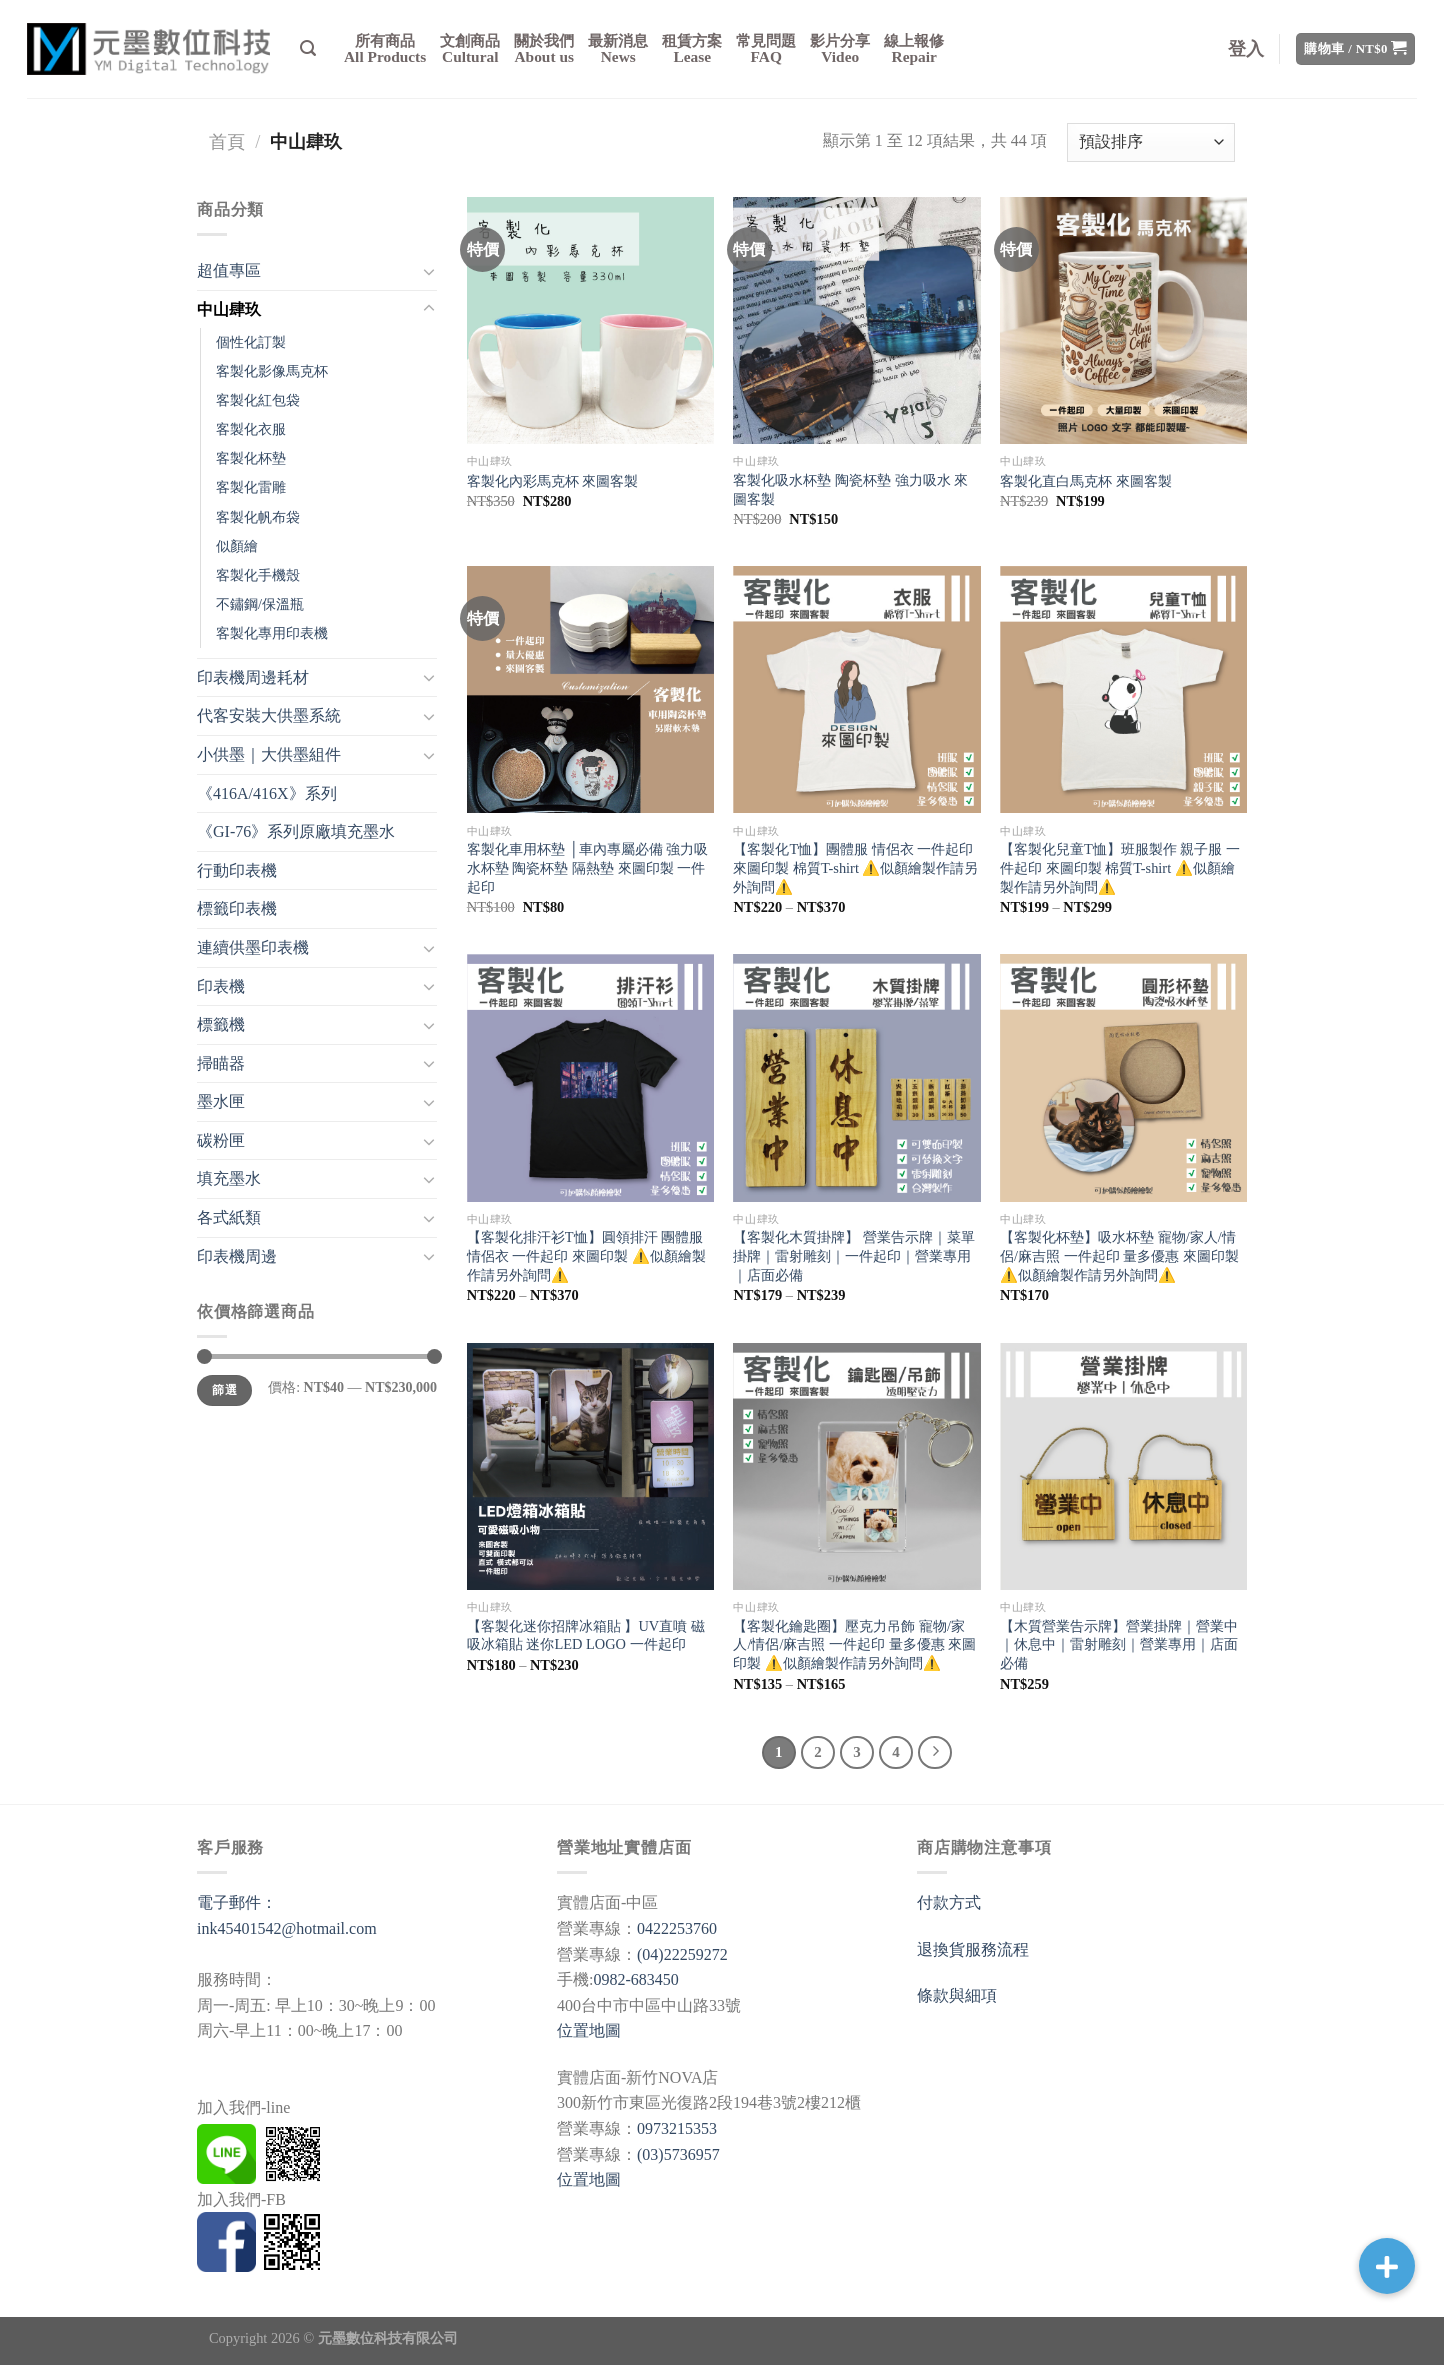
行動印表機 (237, 870)
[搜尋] (308, 48)
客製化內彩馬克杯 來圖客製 (553, 481)
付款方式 (949, 1902)
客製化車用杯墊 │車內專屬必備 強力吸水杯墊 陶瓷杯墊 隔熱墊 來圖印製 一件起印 (587, 867)
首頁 (227, 142)
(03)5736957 (678, 2154)
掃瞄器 (221, 1063)
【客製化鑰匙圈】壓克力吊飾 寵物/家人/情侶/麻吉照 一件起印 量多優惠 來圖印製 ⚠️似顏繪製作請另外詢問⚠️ (854, 1644)
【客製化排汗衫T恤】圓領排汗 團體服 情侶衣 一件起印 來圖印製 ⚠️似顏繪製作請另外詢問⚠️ (586, 1255)
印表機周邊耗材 (253, 677)
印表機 (221, 986)
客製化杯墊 (251, 458)
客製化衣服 (251, 429)
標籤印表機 (237, 908)
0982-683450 (635, 1979)
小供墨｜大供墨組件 (269, 754)
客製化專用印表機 (272, 633)
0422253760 (677, 1928)
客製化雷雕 (251, 487)
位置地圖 (589, 2030)
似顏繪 (237, 546)
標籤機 (221, 1024)
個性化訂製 (251, 342)
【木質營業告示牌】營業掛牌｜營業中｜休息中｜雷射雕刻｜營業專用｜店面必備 (1119, 1644)
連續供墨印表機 (253, 947)
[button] (1387, 2266)
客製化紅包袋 (258, 400)
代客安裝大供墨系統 (269, 715)
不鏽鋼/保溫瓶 (260, 604)
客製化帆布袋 (258, 517)
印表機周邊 (237, 1256)
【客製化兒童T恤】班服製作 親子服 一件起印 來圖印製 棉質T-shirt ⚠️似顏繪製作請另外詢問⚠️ (1120, 867)
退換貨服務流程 (973, 1949)
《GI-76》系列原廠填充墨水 (296, 831)
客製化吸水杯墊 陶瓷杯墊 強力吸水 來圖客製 (850, 489)
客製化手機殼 (258, 575)
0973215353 (677, 2128)
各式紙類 (229, 1217)
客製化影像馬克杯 (272, 371)
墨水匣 (221, 1101)
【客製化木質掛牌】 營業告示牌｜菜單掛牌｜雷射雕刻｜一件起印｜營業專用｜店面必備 (854, 1255)
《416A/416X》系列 (267, 793)
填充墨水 (229, 1178)
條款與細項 (957, 1995)
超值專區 (229, 270)
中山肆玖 (229, 309)
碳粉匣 (221, 1140)
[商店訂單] (1151, 142)
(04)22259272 (682, 1954)
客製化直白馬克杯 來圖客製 (1086, 481)
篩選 (224, 1390)
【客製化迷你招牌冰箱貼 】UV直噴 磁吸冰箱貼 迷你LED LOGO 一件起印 (586, 1635)
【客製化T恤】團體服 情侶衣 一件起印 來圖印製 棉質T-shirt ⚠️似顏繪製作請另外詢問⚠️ (855, 867)
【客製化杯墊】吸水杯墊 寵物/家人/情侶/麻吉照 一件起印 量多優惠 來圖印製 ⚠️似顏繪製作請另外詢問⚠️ (1119, 1255)
